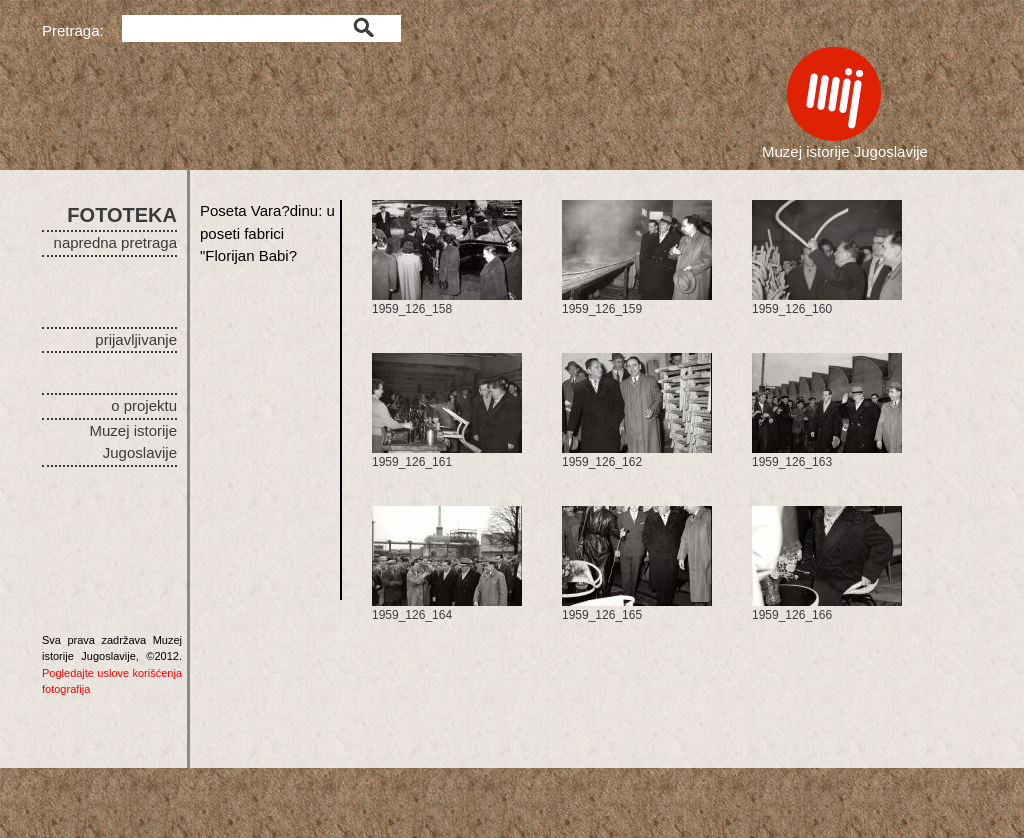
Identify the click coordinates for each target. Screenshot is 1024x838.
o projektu (144, 405)
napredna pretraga (115, 242)
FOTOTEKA (122, 215)
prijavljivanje (136, 339)
